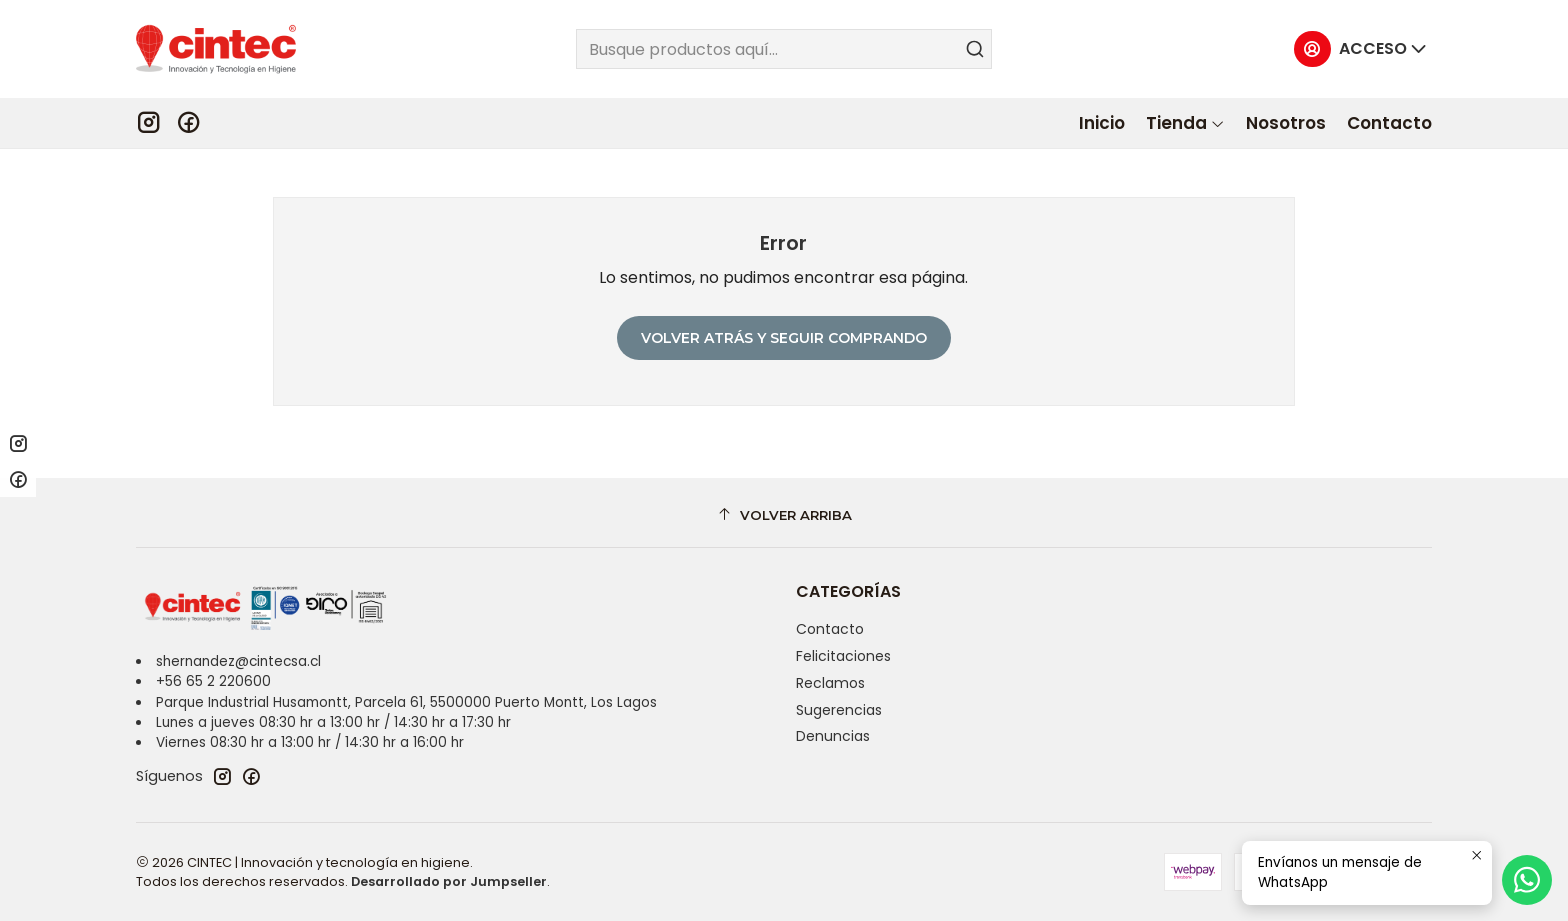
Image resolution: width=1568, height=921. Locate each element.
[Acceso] (1361, 49)
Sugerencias (839, 710)
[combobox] (784, 49)
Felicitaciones (843, 656)
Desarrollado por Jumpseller (449, 881)
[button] (1185, 123)
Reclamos (830, 683)
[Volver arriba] (784, 515)
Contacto (830, 629)
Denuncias (833, 736)
